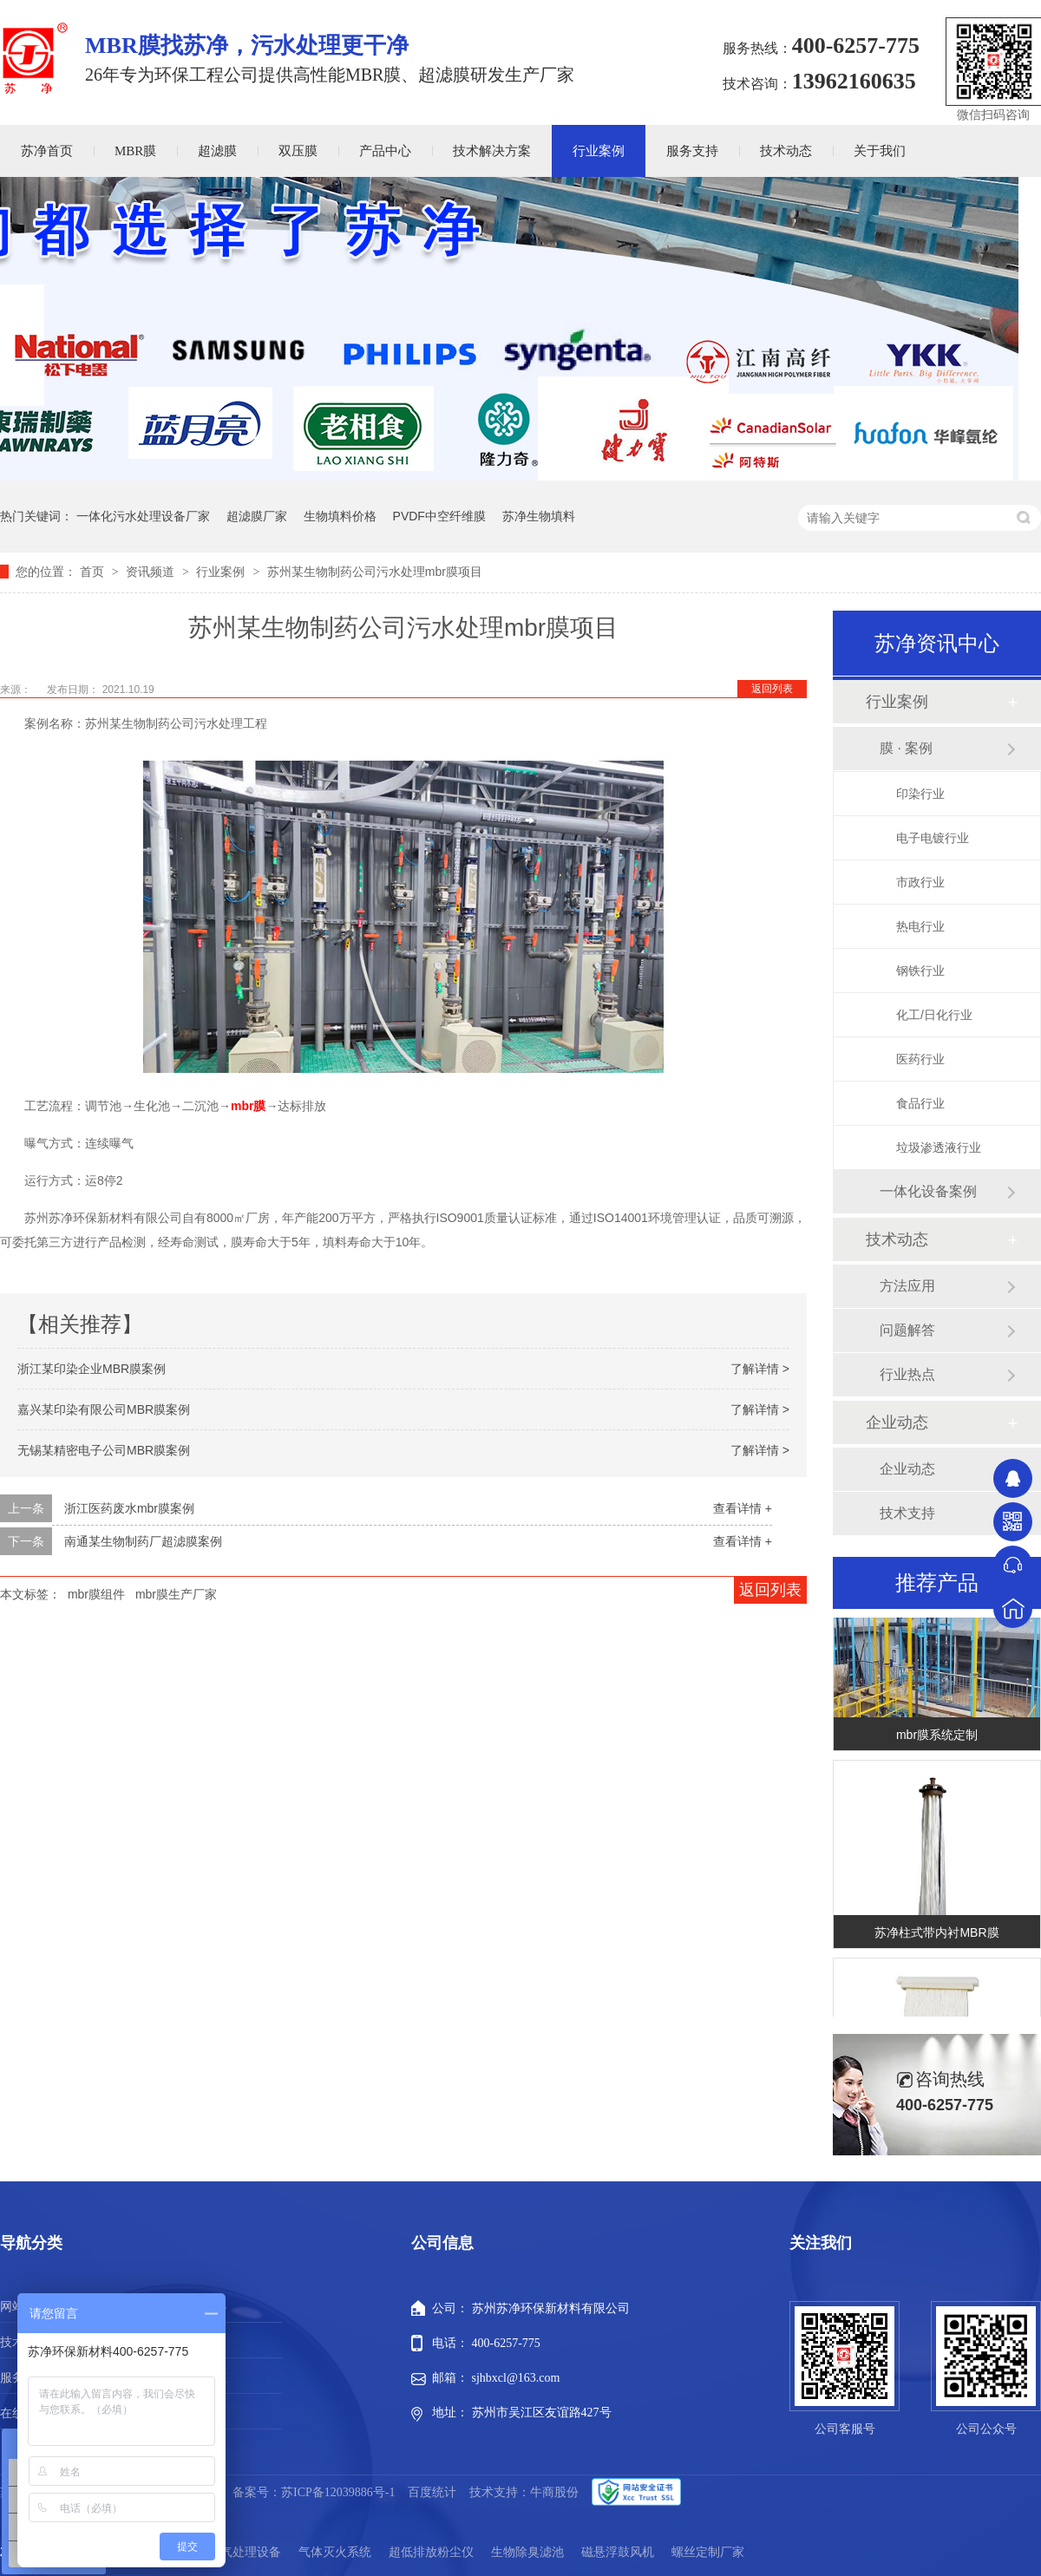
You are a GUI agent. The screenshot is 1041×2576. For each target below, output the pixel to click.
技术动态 (786, 151)
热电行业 (920, 926)
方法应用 (907, 1285)
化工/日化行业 (934, 1015)
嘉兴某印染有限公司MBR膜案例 (103, 1409)
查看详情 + (742, 1508)
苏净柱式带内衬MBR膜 (936, 1938)
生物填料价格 (340, 516)
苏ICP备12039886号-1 (338, 2492)
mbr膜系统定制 (937, 1740)
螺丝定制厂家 (707, 2552)
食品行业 (920, 1103)
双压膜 (298, 151)
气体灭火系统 (334, 2552)
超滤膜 (217, 151)
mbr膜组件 (96, 1594)
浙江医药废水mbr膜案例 (129, 1508)
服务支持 (692, 151)
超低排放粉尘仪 (431, 2552)
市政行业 (920, 882)
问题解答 (907, 1330)
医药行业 (920, 1059)
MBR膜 (135, 151)
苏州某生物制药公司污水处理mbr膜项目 (374, 572)
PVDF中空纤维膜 (439, 516)
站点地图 (202, 2413)
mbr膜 (248, 1106)
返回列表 (772, 689)
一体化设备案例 (928, 1191)
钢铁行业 (920, 970)
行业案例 (599, 151)
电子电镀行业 (932, 838)
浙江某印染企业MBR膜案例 (91, 1369)
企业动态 (897, 1422)
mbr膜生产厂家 (176, 1594)
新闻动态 (202, 2377)
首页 (94, 572)
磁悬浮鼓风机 (617, 2552)
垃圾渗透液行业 (938, 1147)
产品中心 (385, 151)
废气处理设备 (244, 2552)
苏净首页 (47, 151)
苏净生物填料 (538, 516)
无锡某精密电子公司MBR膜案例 (103, 1450)
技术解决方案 (492, 151)
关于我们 (880, 151)
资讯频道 (152, 572)
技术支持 (907, 1513)
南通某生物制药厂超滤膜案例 (143, 1541)
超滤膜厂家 (256, 516)
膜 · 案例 (906, 748)
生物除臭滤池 (527, 2552)
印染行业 (920, 794)
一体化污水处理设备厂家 (143, 516)
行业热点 (907, 1374)
